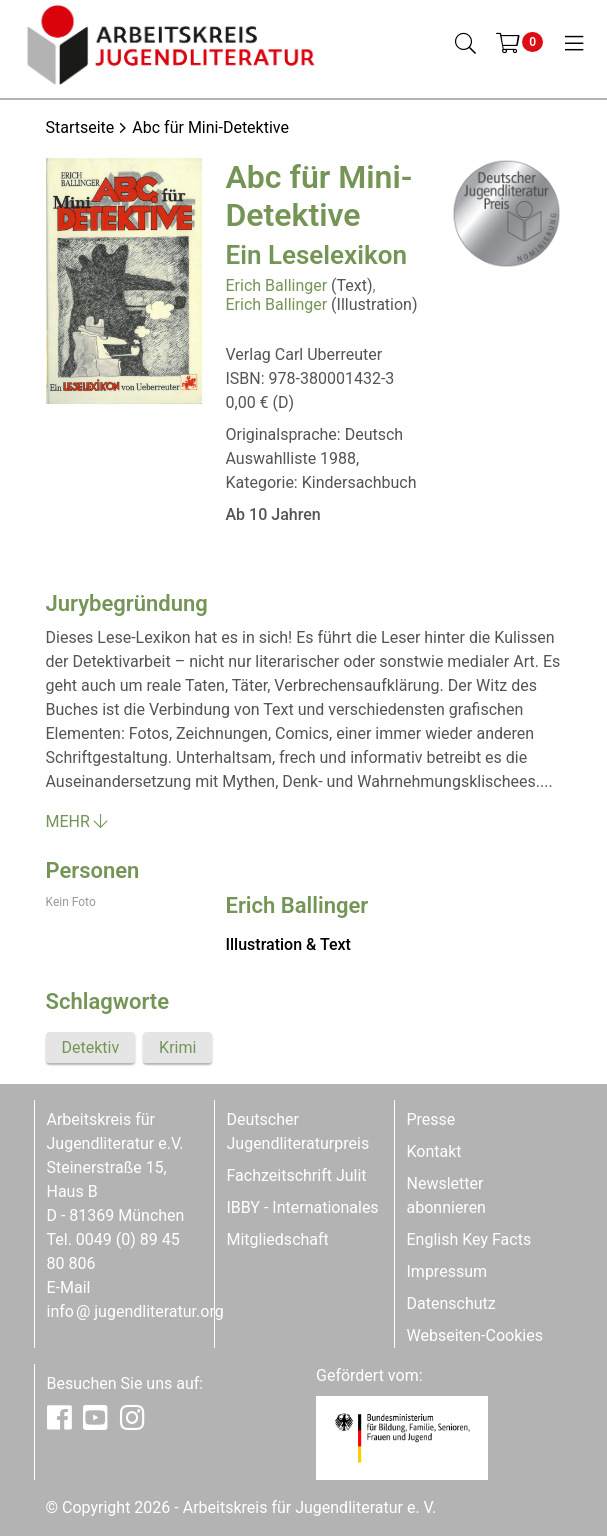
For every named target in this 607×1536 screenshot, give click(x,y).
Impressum (447, 1271)
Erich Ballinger (277, 285)
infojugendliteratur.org (135, 1311)
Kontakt (434, 1151)
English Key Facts (469, 1239)
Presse (431, 1119)
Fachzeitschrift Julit (297, 1175)
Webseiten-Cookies (475, 1335)
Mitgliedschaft (278, 1239)
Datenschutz (451, 1303)
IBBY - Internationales (303, 1207)
